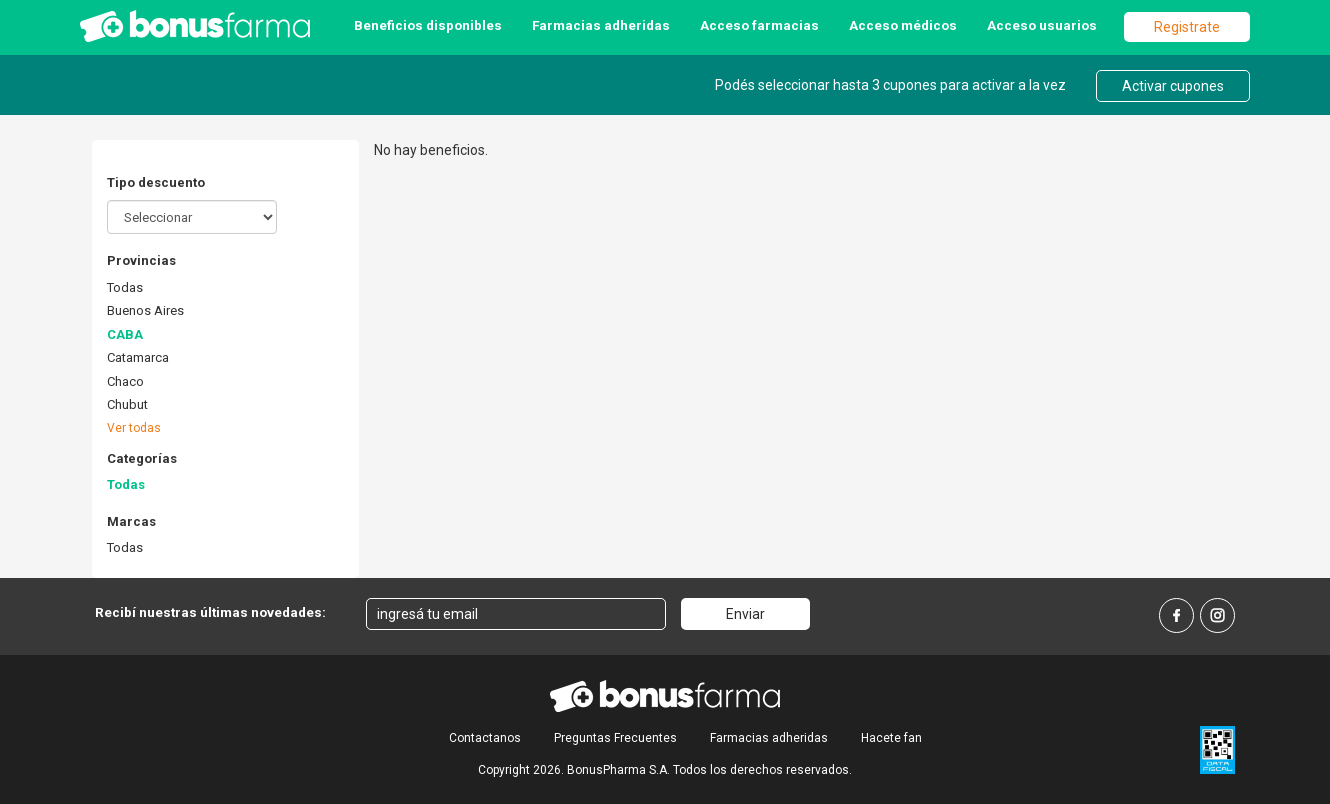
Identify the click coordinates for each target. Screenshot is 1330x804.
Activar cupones (1173, 86)
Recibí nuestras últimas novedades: (210, 612)
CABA (125, 334)
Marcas (131, 521)
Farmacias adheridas (601, 25)
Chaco (125, 381)
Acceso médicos (903, 25)
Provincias (141, 260)
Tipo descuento (156, 182)
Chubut (127, 404)
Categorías (142, 458)
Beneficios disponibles (428, 25)
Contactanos (485, 738)
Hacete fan (891, 738)
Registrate (1187, 27)
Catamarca (138, 357)
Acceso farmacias (759, 25)
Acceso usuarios (1042, 25)
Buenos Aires (145, 310)
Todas (125, 287)
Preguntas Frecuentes (615, 738)
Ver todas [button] (134, 428)
